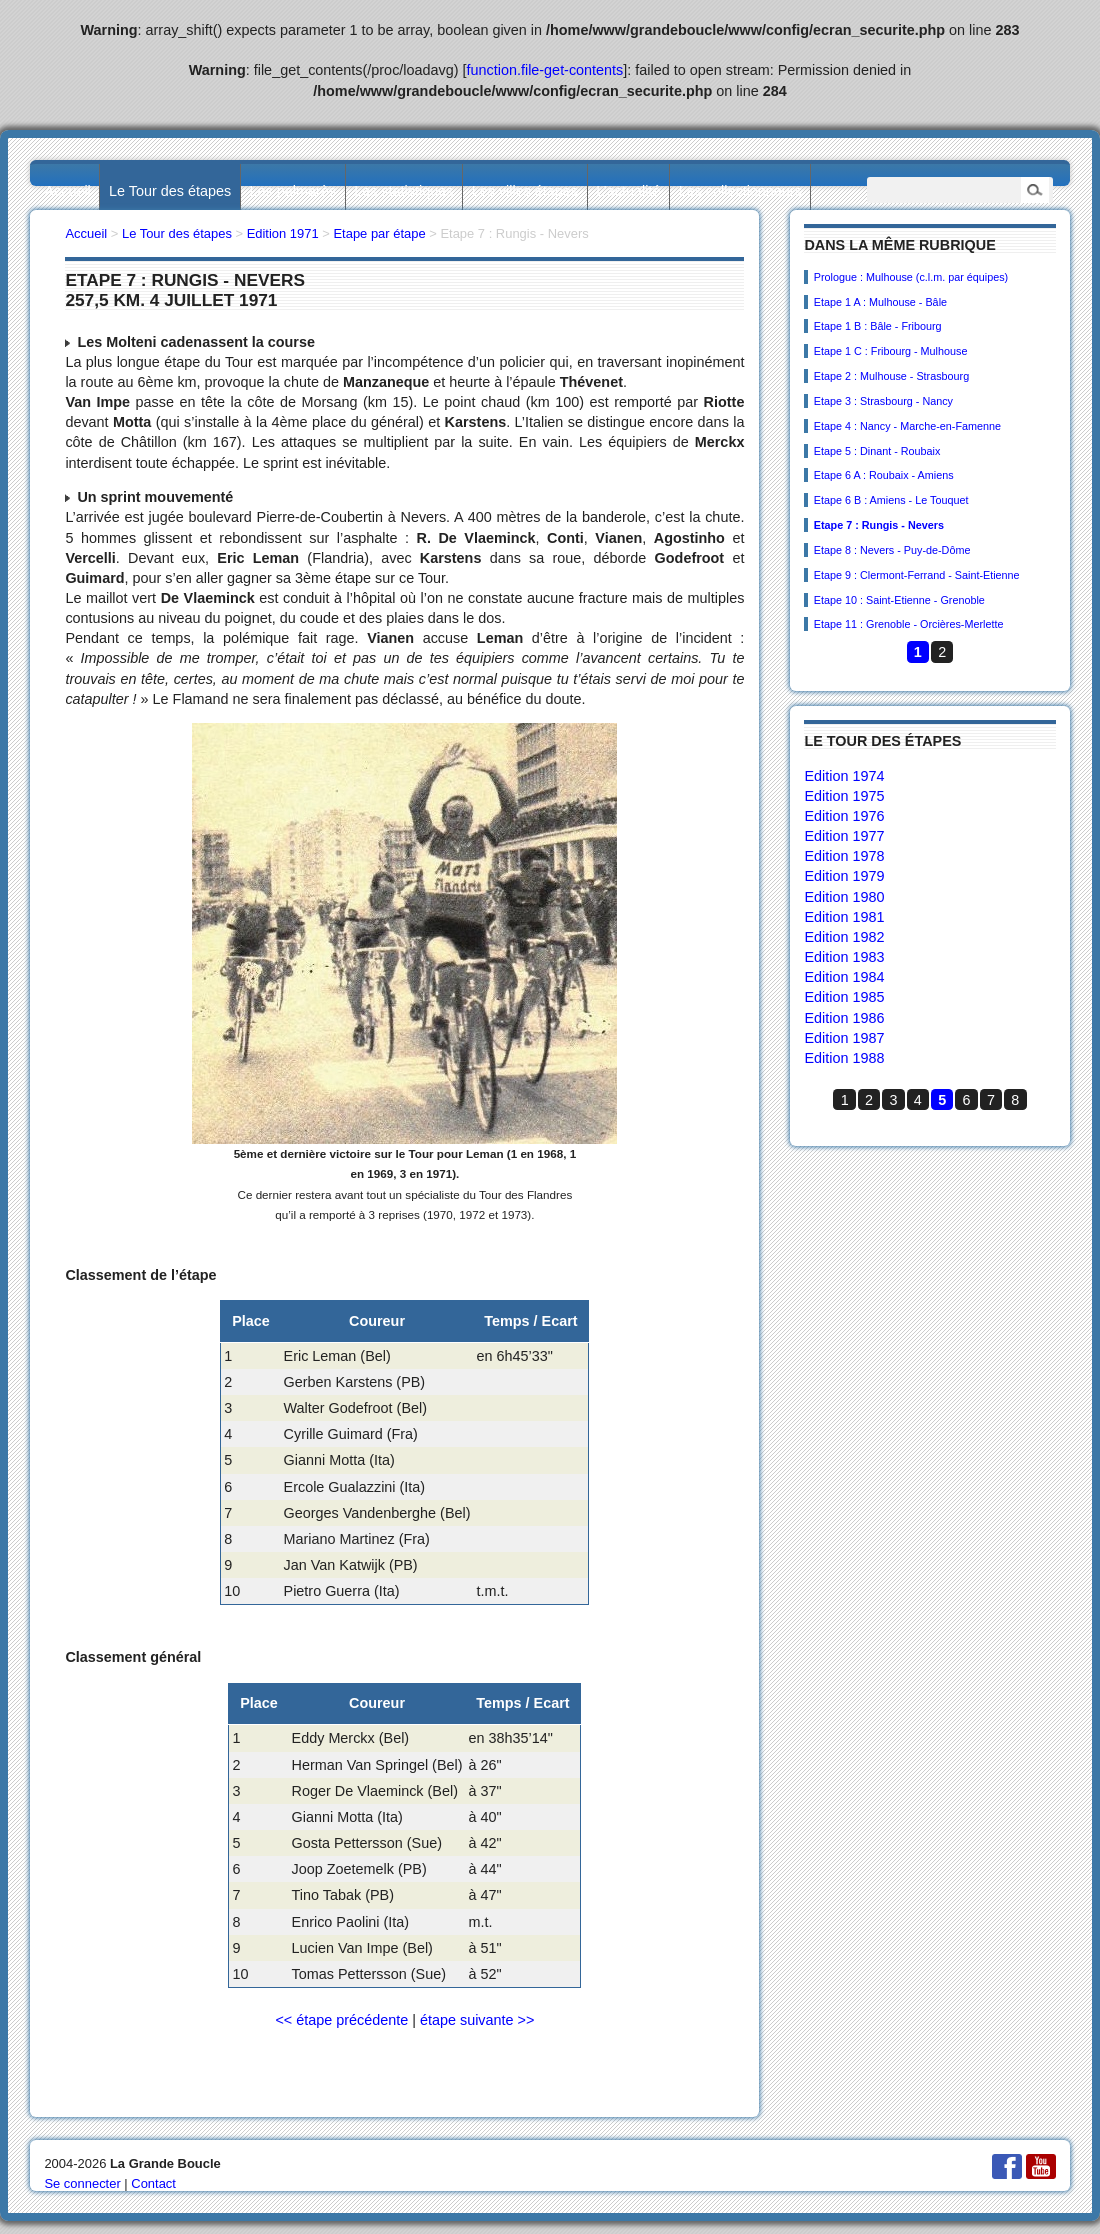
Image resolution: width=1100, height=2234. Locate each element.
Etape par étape (379, 233)
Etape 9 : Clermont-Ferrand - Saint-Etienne (917, 575)
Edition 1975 (844, 796)
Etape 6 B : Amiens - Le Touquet (891, 500)
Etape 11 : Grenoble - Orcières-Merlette (909, 624)
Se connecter (82, 2183)
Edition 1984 (844, 977)
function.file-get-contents (545, 70)
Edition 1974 (844, 776)
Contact (153, 2183)
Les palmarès (293, 191)
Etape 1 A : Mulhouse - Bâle (880, 302)
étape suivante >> (477, 2020)
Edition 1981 (844, 917)
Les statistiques (403, 191)
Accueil (67, 191)
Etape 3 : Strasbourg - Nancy (883, 401)
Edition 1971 (283, 233)
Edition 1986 (844, 1018)
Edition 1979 (844, 876)
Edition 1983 (844, 957)
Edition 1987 (844, 1038)
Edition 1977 (844, 836)
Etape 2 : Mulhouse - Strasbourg (891, 376)
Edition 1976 (844, 816)
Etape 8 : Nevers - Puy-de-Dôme (892, 550)
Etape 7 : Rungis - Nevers (879, 525)
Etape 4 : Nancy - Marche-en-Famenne (907, 426)
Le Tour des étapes (170, 191)
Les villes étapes (525, 191)
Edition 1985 (844, 997)
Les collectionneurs (740, 191)
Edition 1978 (844, 856)
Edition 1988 (844, 1058)
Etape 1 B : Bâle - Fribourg (878, 326)
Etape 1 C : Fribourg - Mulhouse (891, 351)
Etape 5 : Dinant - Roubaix (877, 451)
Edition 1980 (844, 897)
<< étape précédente (341, 2020)
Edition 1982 (844, 937)
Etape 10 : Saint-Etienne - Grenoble (899, 600)
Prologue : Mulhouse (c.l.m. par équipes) (911, 277)
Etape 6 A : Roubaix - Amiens (884, 475)
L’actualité (628, 191)
